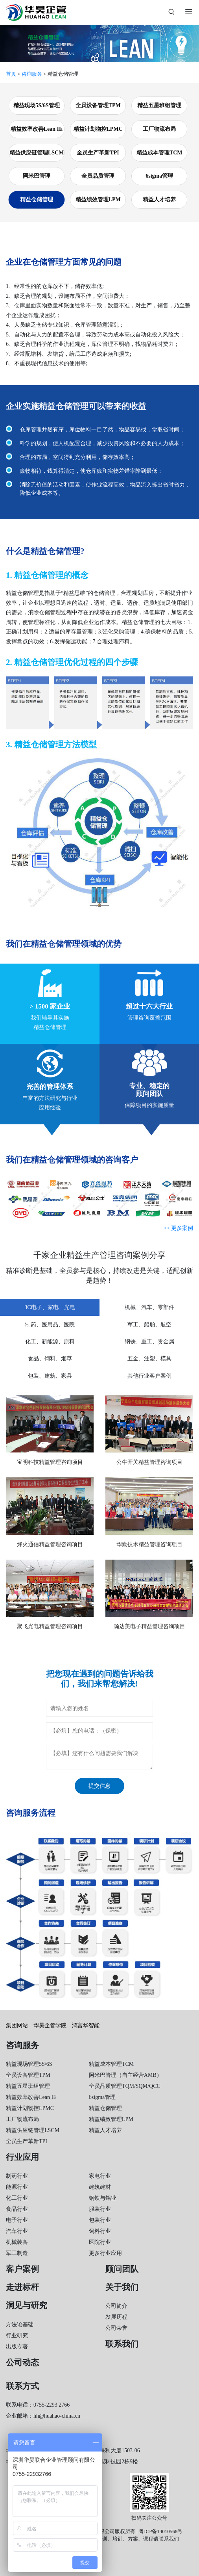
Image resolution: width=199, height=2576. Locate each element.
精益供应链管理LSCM (36, 153)
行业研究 (17, 2335)
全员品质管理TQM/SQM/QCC (124, 2086)
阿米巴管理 (36, 176)
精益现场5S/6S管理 (36, 105)
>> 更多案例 (178, 1228)
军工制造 (17, 2253)
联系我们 (121, 2344)
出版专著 (17, 2346)
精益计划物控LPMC (98, 129)
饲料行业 (100, 2231)
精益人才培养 (159, 199)
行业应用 (22, 2157)
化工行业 (17, 2198)
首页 (11, 74)
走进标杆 (22, 2287)
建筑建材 (100, 2187)
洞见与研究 (26, 2305)
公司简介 (116, 2306)
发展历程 (116, 2317)
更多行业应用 (105, 2253)
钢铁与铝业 (102, 2198)
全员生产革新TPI (98, 153)
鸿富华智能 (86, 2025)
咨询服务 (32, 74)
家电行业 (100, 2176)
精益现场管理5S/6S (29, 2064)
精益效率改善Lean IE (37, 129)
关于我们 (121, 2287)
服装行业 (100, 2209)
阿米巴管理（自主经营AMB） (125, 2075)
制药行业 (17, 2176)
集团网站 (17, 2025)
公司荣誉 (116, 2328)
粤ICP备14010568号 (160, 2531)
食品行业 (17, 2209)
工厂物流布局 (159, 129)
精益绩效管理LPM (98, 199)
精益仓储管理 (36, 199)
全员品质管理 (97, 176)
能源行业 (17, 2187)
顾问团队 (121, 2269)
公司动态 (22, 2362)
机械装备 (17, 2242)
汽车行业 (17, 2231)
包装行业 (100, 2220)
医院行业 (100, 2242)
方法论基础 (19, 2324)
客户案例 (22, 2269)
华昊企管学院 (49, 2025)
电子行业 (17, 2220)
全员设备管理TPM (98, 105)
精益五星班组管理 (159, 105)
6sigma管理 (159, 176)
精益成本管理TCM (159, 153)
